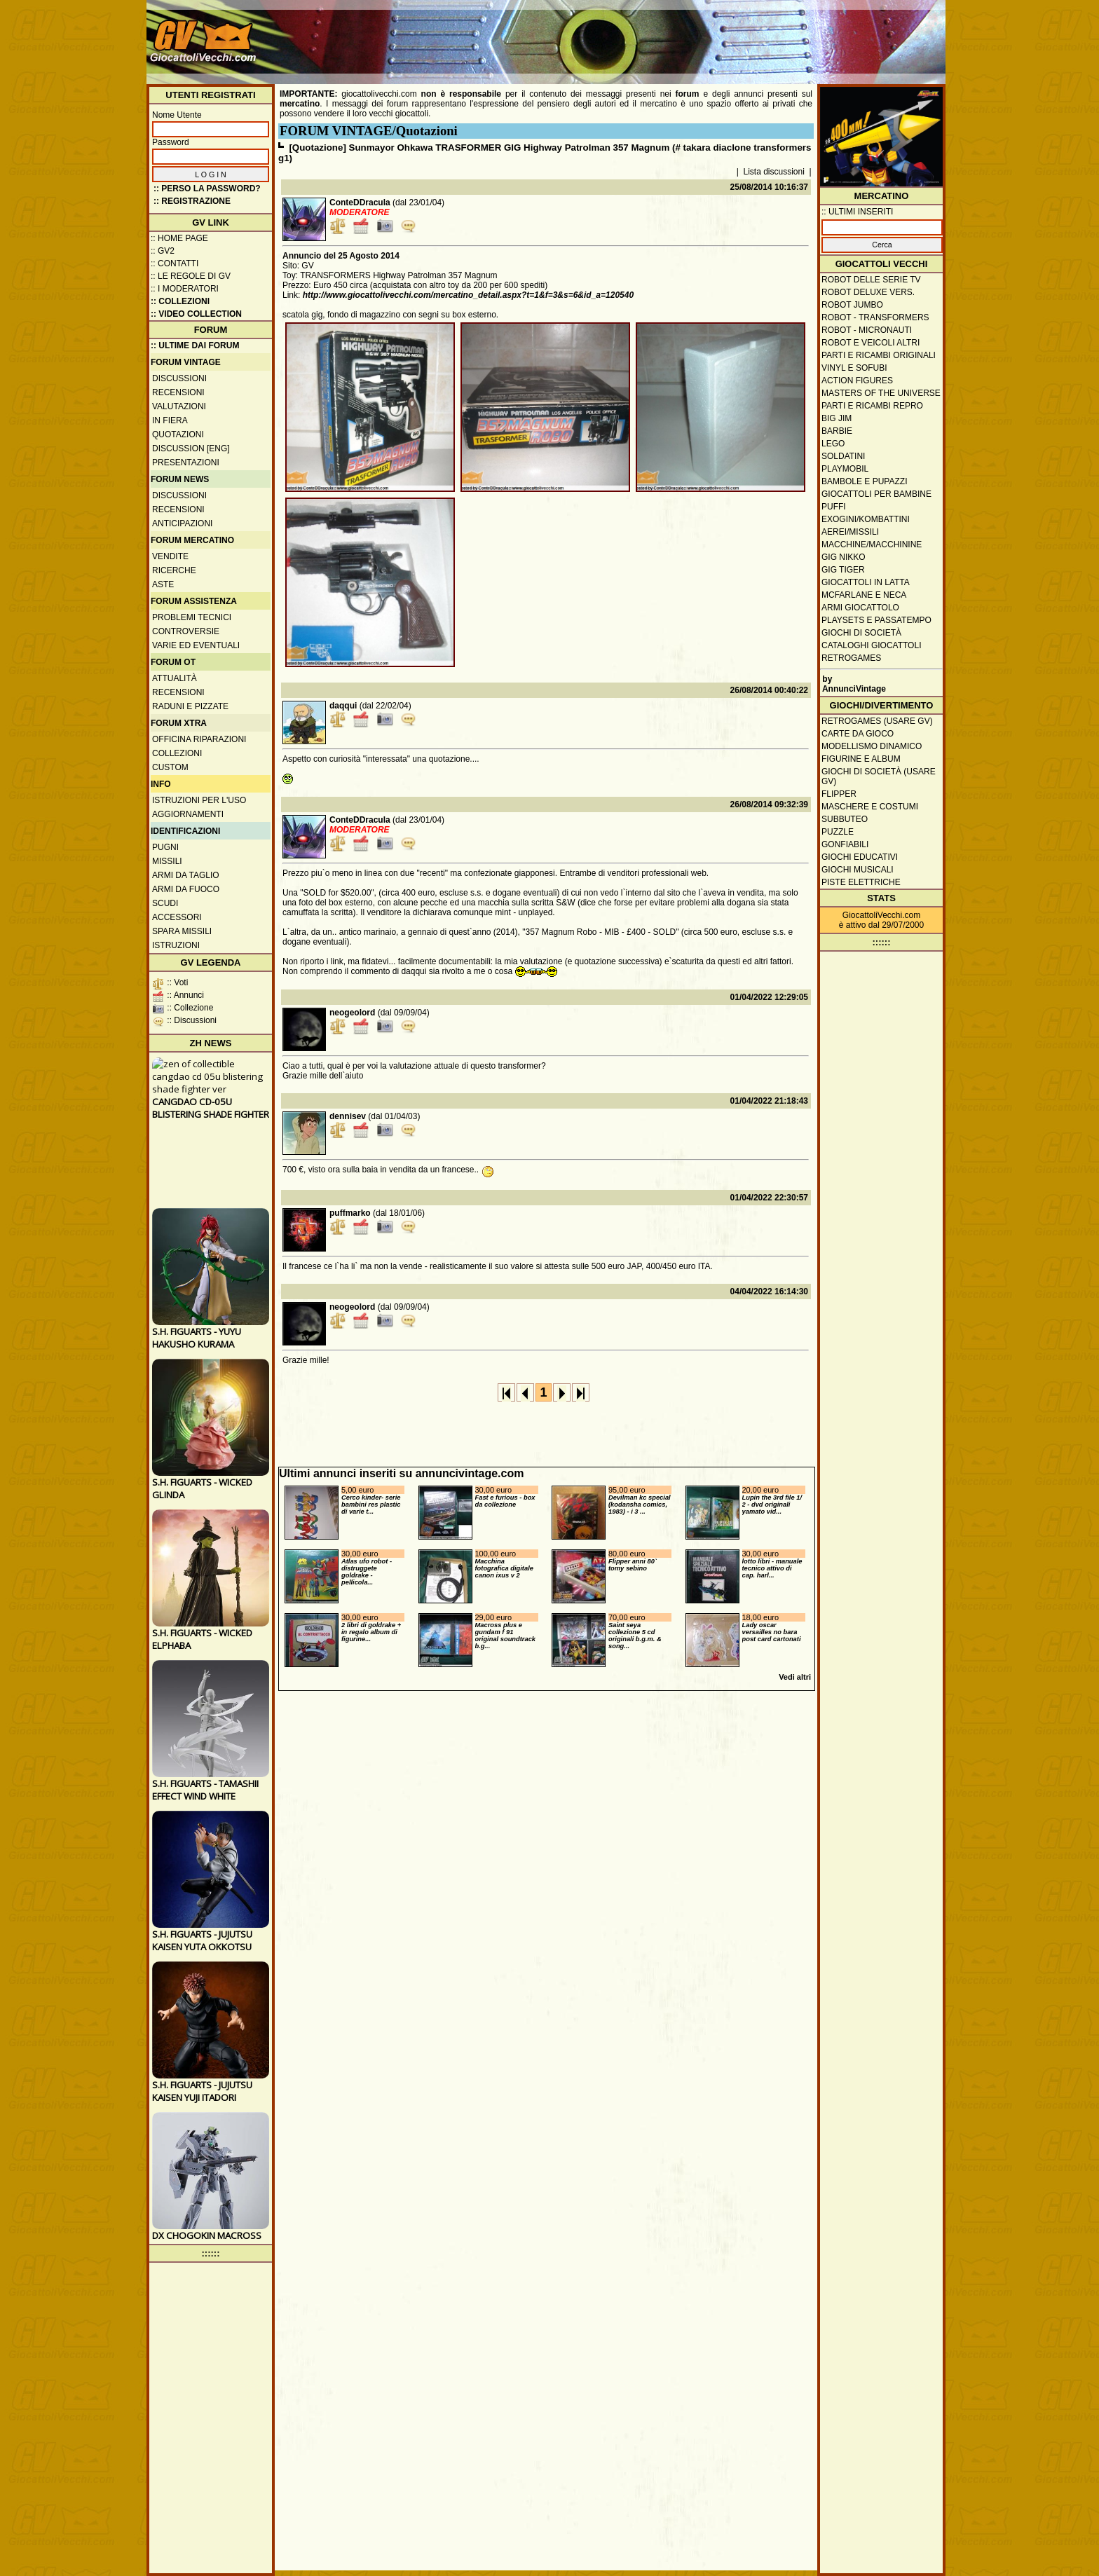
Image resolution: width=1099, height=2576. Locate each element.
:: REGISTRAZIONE (192, 201)
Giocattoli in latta (865, 582)
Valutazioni (179, 406)
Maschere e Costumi (869, 806)
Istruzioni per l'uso (199, 800)
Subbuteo (844, 819)
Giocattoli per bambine (876, 494)
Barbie (836, 431)
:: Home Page (179, 238)
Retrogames (851, 658)
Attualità (174, 678)
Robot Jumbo (852, 305)
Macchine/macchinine (871, 544)
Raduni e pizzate (190, 706)
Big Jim (836, 418)
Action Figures (857, 380)
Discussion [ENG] (191, 448)
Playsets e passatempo (876, 620)
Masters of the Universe (881, 393)
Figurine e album (861, 759)
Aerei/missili (850, 532)
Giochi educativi (859, 857)
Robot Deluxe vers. (868, 292)
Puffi (833, 507)
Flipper (838, 794)
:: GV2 (163, 251)
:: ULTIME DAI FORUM (195, 345)
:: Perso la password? (207, 188)
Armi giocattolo (860, 607)
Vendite (170, 556)
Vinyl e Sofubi (854, 368)
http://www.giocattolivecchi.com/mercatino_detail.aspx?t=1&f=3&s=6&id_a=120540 (468, 295)
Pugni (165, 847)
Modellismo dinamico (871, 746)
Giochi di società (861, 633)
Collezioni (177, 753)
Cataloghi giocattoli (871, 645)
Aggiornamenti (188, 814)
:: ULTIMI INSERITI (857, 212)
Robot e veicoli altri (870, 343)
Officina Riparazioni (199, 739)
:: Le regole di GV (191, 276)
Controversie (185, 631)
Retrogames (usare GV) (877, 721)
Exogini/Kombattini (865, 519)
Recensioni (178, 392)
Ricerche (174, 570)
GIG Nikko (843, 557)
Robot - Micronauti (866, 330)
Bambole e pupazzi (864, 481)
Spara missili (182, 931)
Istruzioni (176, 945)
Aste (163, 584)
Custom (170, 767)
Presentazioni (185, 462)
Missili (167, 861)
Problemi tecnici (191, 617)
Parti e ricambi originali (878, 355)
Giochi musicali (857, 870)
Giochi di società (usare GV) (878, 776)
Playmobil (844, 469)
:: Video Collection (196, 314)
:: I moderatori (185, 289)
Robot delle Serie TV (871, 280)
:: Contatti (174, 263)
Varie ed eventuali (196, 645)
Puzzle (837, 832)
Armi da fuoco (185, 889)
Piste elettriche (861, 882)
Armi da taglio (185, 875)
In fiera (170, 420)
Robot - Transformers (875, 317)
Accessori (177, 917)
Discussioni (179, 378)
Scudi (165, 903)
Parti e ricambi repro (872, 406)
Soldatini (843, 456)
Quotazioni (178, 434)
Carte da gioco (857, 734)
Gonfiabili (844, 844)
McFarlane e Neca (863, 595)
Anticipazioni (182, 523)
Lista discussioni (774, 172)
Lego (833, 443)
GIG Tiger (843, 570)
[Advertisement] (687, 35)
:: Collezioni (180, 301)
